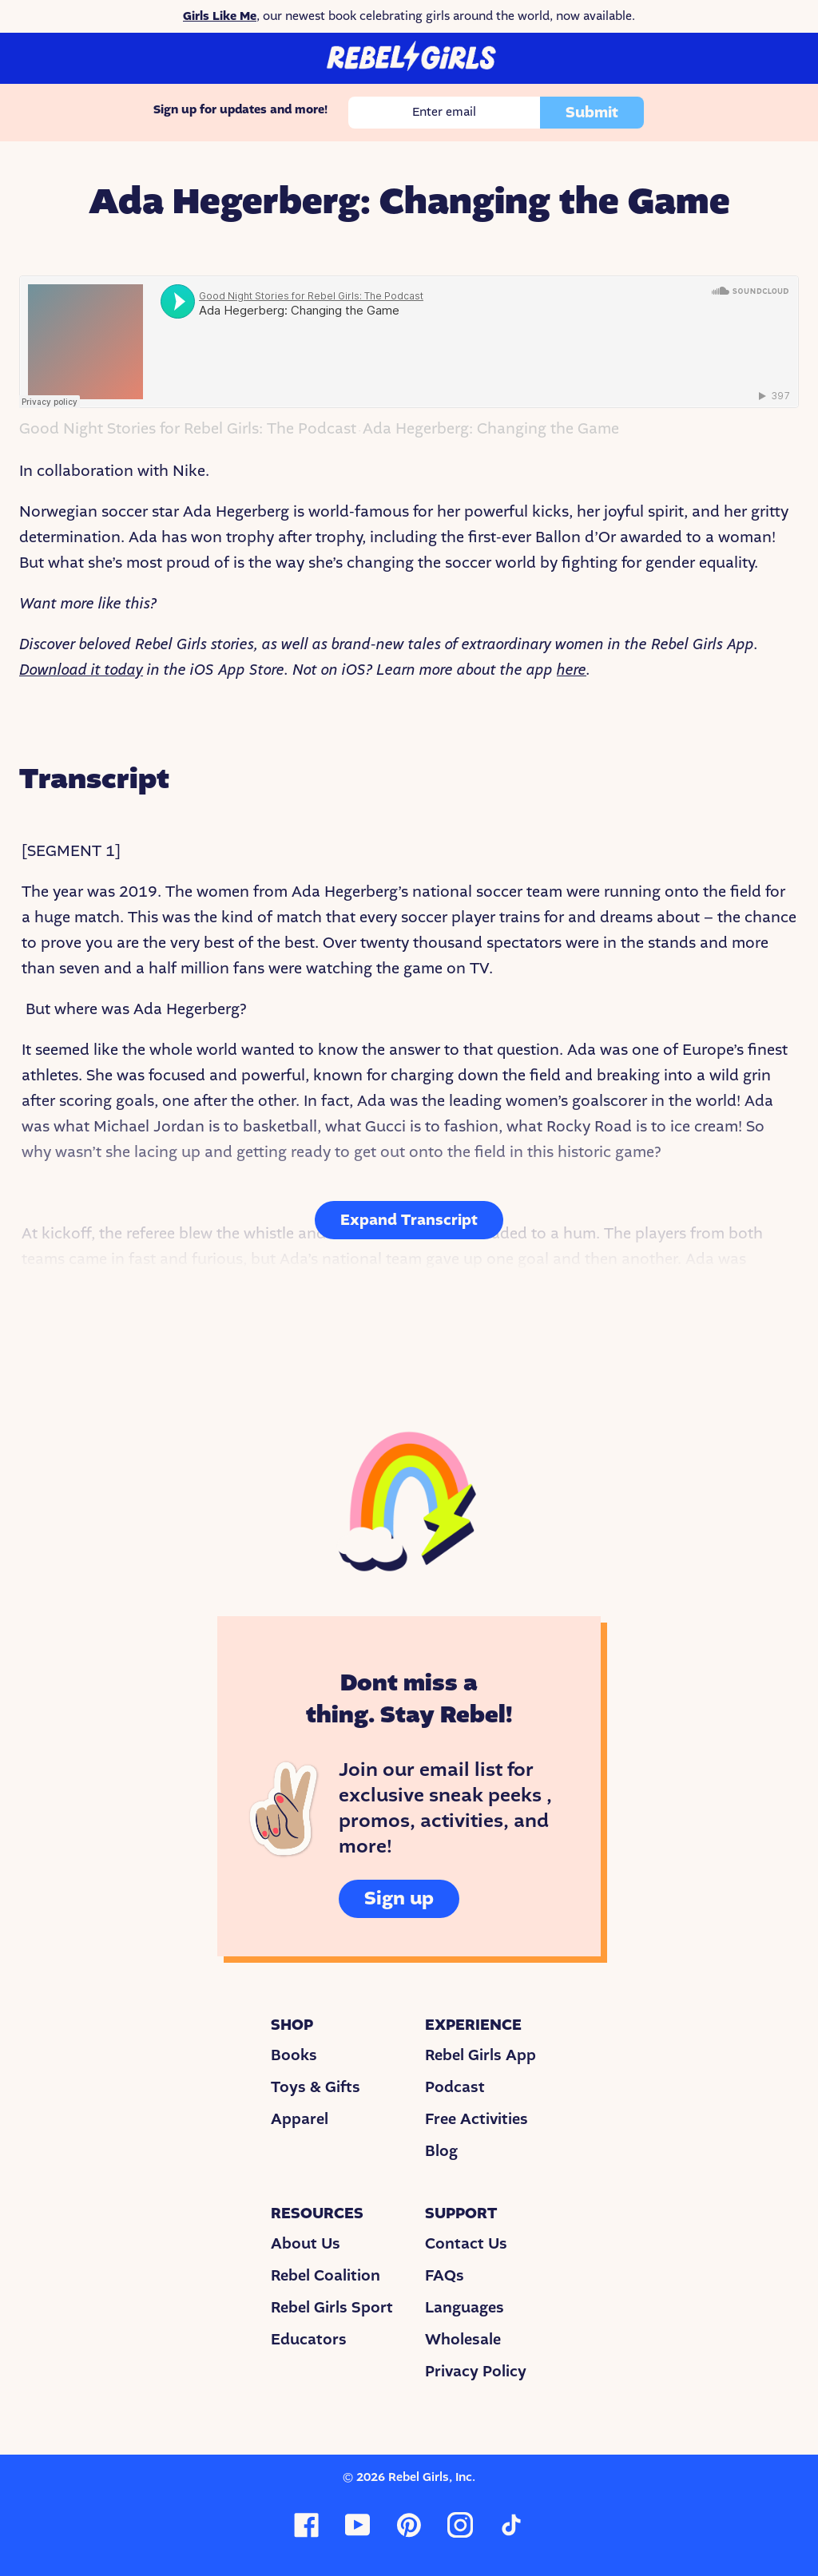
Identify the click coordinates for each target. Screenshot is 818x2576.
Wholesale (463, 2339)
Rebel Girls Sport (332, 2307)
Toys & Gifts (315, 2087)
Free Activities (476, 2119)
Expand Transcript (409, 1220)
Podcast (455, 2087)
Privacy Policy (475, 2371)
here (571, 670)
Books (294, 2055)
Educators (309, 2339)
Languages (464, 2307)
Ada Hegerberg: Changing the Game (491, 429)
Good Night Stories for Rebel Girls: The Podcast (187, 429)
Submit (592, 112)
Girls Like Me (219, 16)
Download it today (81, 670)
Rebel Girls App (480, 2055)
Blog (441, 2151)
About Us (305, 2243)
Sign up (399, 1898)
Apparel (299, 2119)
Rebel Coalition (325, 2275)
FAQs (444, 2275)
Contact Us (466, 2243)
